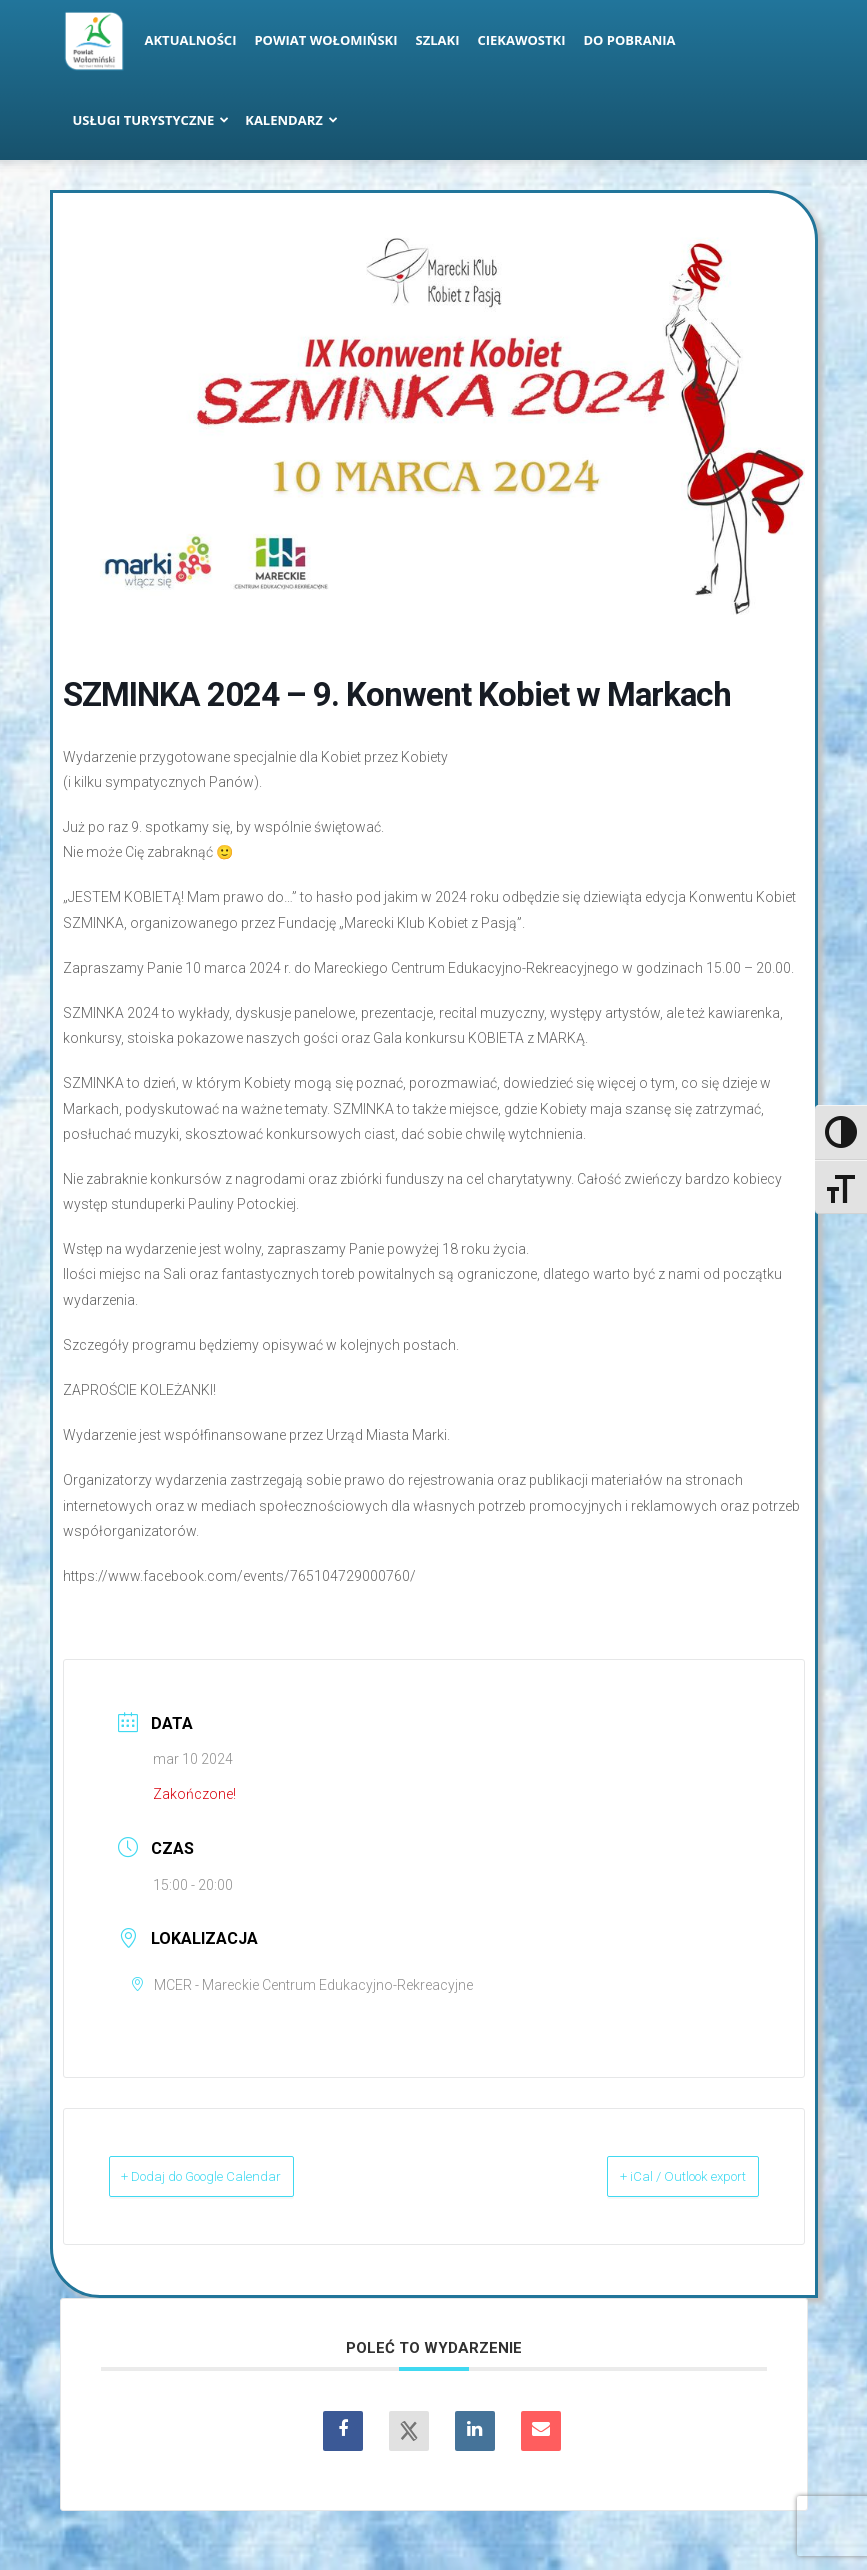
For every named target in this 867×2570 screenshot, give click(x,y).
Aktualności (191, 40)
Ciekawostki (521, 40)
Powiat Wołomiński (325, 40)
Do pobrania (630, 40)
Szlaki (438, 40)
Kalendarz (291, 120)
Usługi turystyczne (151, 120)
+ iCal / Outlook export (655, 2176)
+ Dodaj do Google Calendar (233, 2176)
